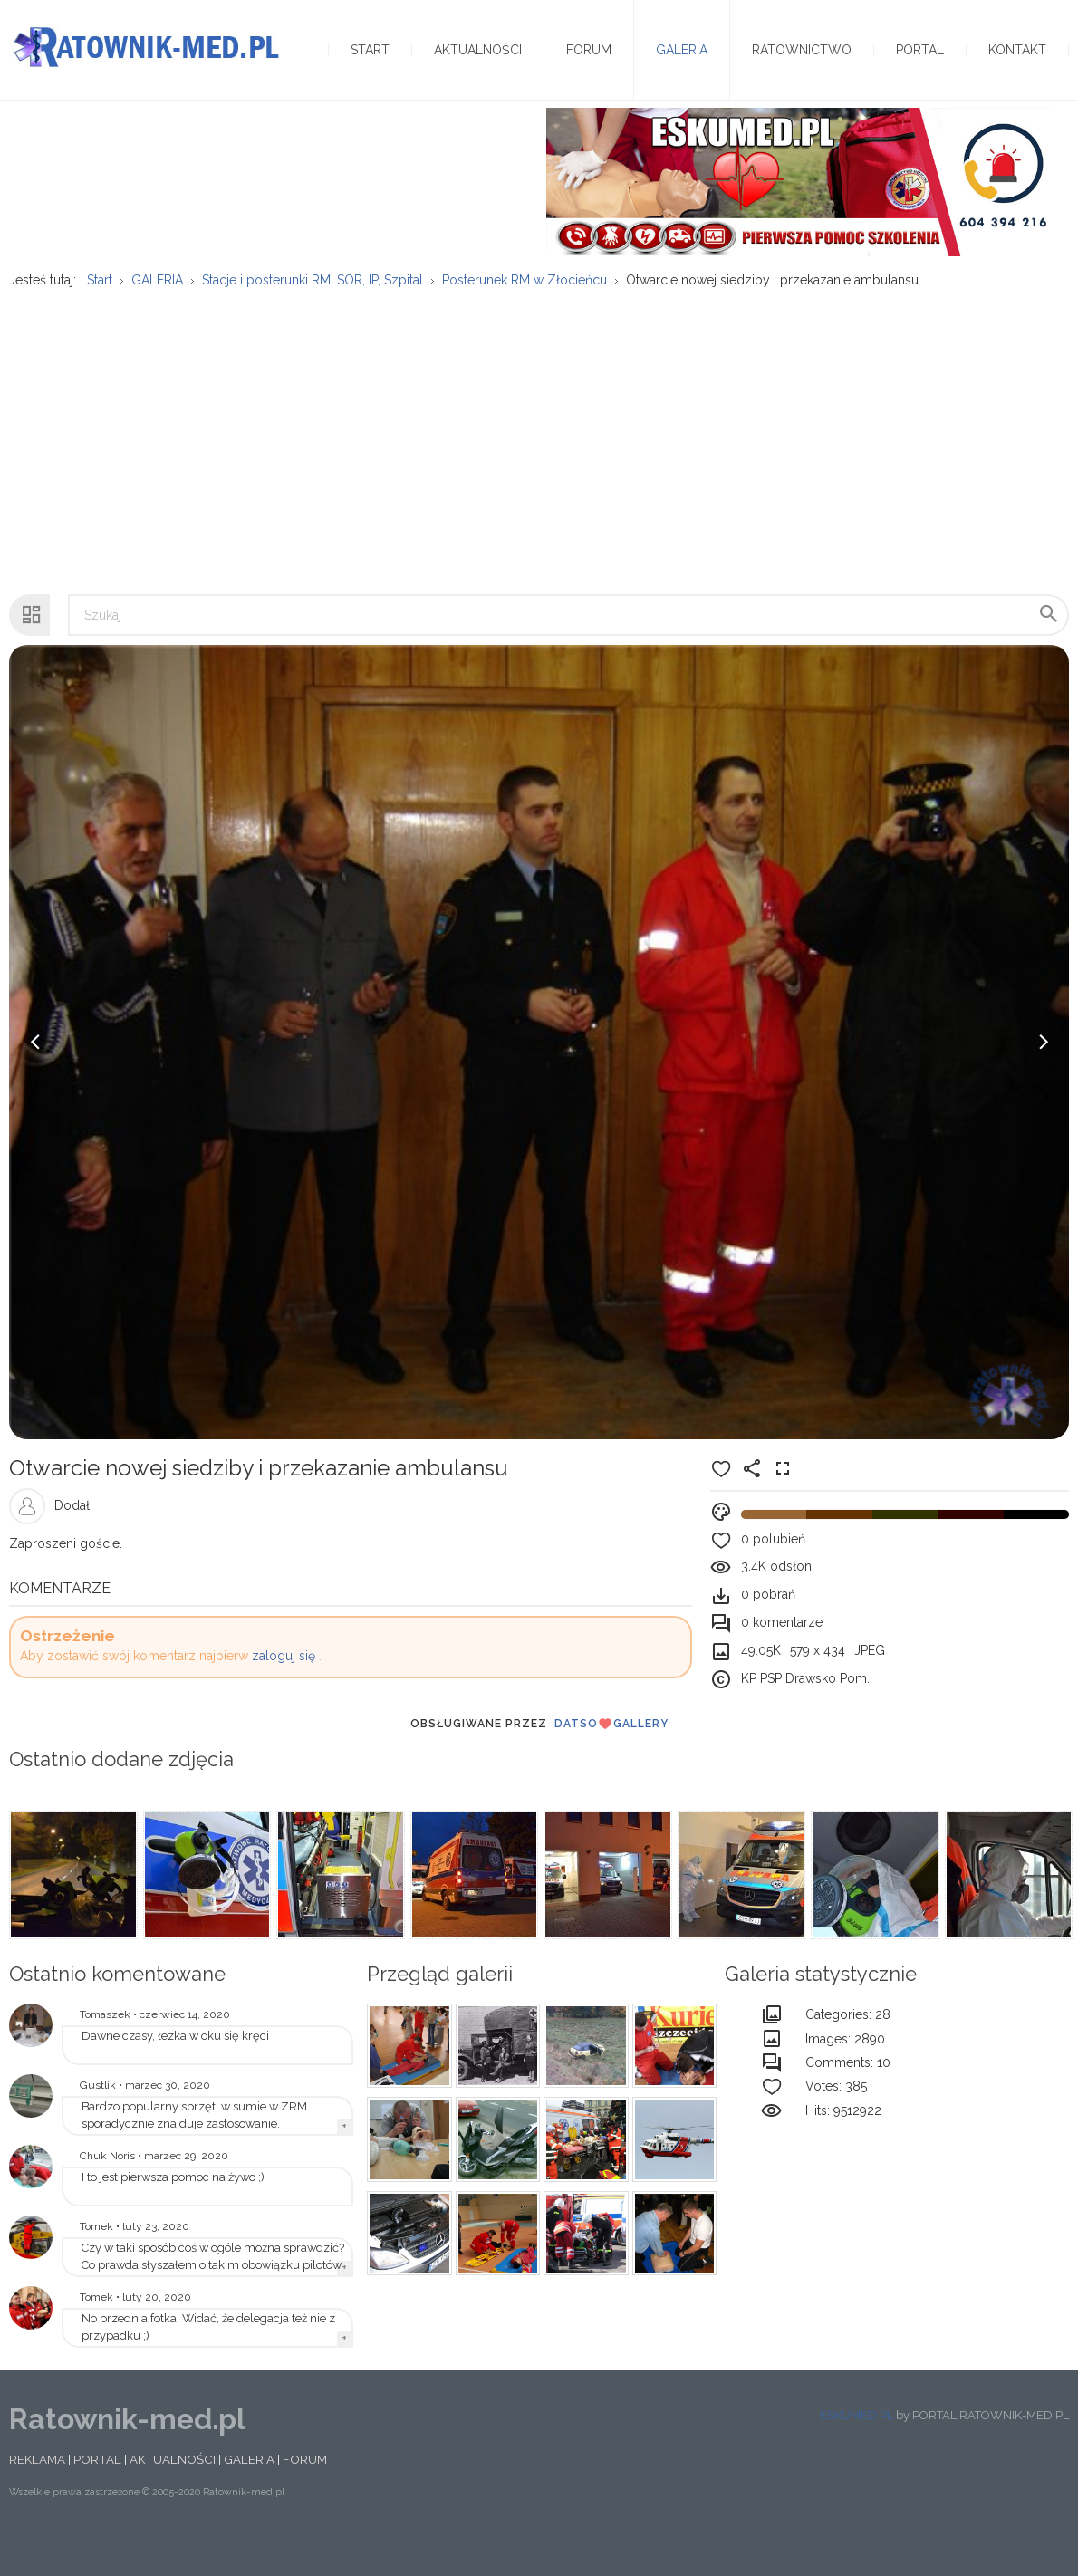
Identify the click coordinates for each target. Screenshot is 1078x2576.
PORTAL (97, 2493)
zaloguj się (283, 1691)
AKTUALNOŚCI (173, 2493)
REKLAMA (37, 2493)
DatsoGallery (611, 1758)
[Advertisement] (539, 466)
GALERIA (249, 2493)
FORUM (305, 2493)
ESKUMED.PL (856, 2449)
